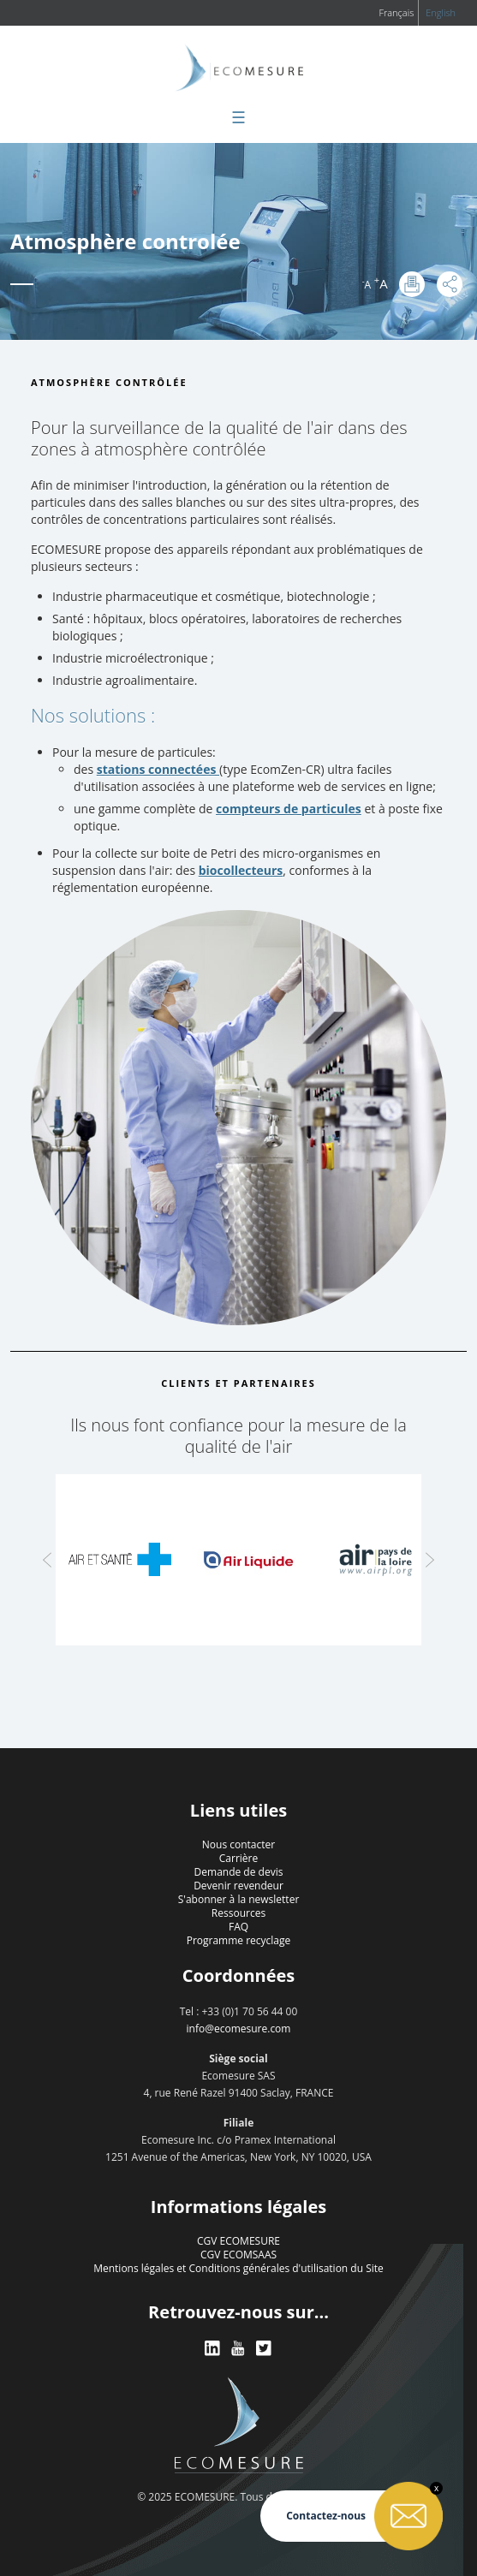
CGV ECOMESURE (238, 2241)
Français (396, 12)
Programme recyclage (239, 1940)
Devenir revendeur (238, 1885)
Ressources (238, 1913)
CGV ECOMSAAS (238, 2254)
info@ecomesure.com (239, 2028)
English (441, 12)
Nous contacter (238, 1844)
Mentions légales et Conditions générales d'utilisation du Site (238, 2268)
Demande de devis (238, 1872)
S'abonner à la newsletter (239, 1899)
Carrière (238, 1858)
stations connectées (158, 769)
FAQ (238, 1926)
